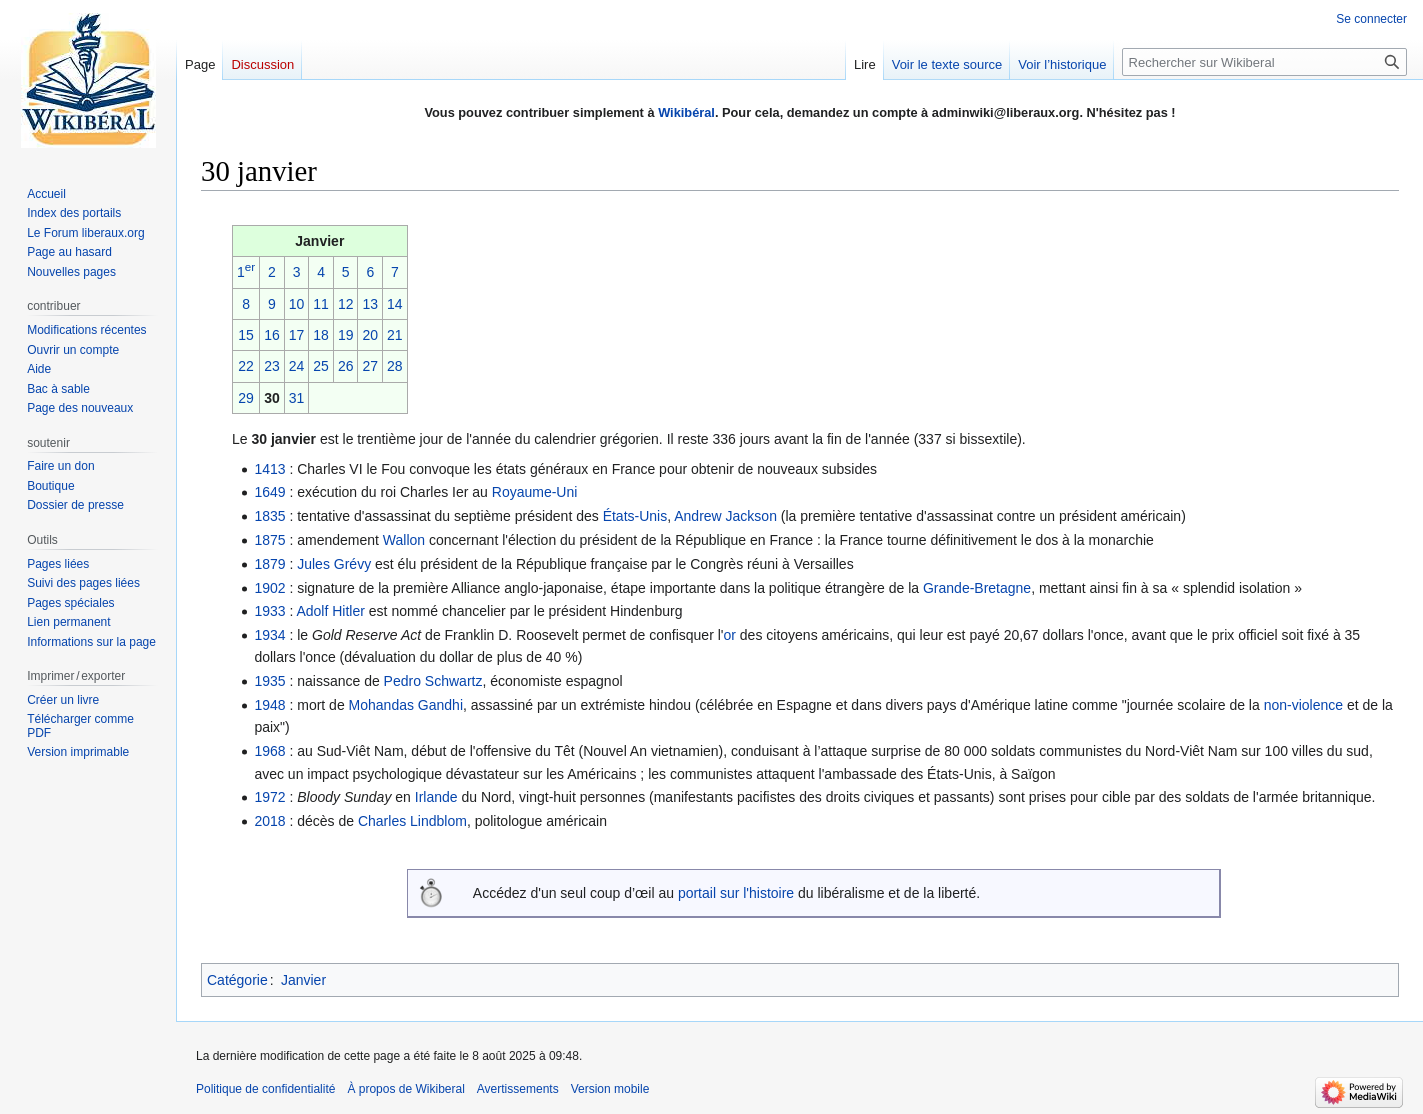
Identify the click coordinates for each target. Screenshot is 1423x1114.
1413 (269, 469)
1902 (269, 588)
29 (246, 398)
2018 (269, 821)
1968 (269, 751)
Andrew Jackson (725, 516)
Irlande (436, 797)
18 (321, 335)
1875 (269, 540)
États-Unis (635, 516)
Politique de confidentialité (265, 1089)
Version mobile (610, 1089)
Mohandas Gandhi (406, 705)
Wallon (404, 540)
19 (346, 335)
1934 (269, 635)
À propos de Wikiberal (405, 1089)
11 (321, 304)
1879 (269, 564)
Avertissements (518, 1089)
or (729, 635)
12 (346, 304)
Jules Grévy (334, 564)
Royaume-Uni (535, 492)
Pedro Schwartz (433, 681)
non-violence (1303, 705)
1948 (269, 705)
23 (272, 366)
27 (370, 366)
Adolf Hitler (330, 611)
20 (370, 335)
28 (395, 366)
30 (272, 398)
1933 (269, 611)
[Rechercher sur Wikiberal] (1264, 62)
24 (297, 366)
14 (395, 304)
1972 (269, 797)
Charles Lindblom (412, 821)
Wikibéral (686, 112)
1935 (269, 681)
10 (297, 304)
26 (346, 366)
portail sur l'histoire (736, 893)
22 (246, 366)
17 (297, 335)
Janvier (303, 980)
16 (272, 335)
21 (395, 335)
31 (297, 398)
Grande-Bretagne (977, 588)
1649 (269, 492)
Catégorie (237, 980)
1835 (269, 516)
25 (321, 366)
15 (246, 335)
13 (370, 304)
